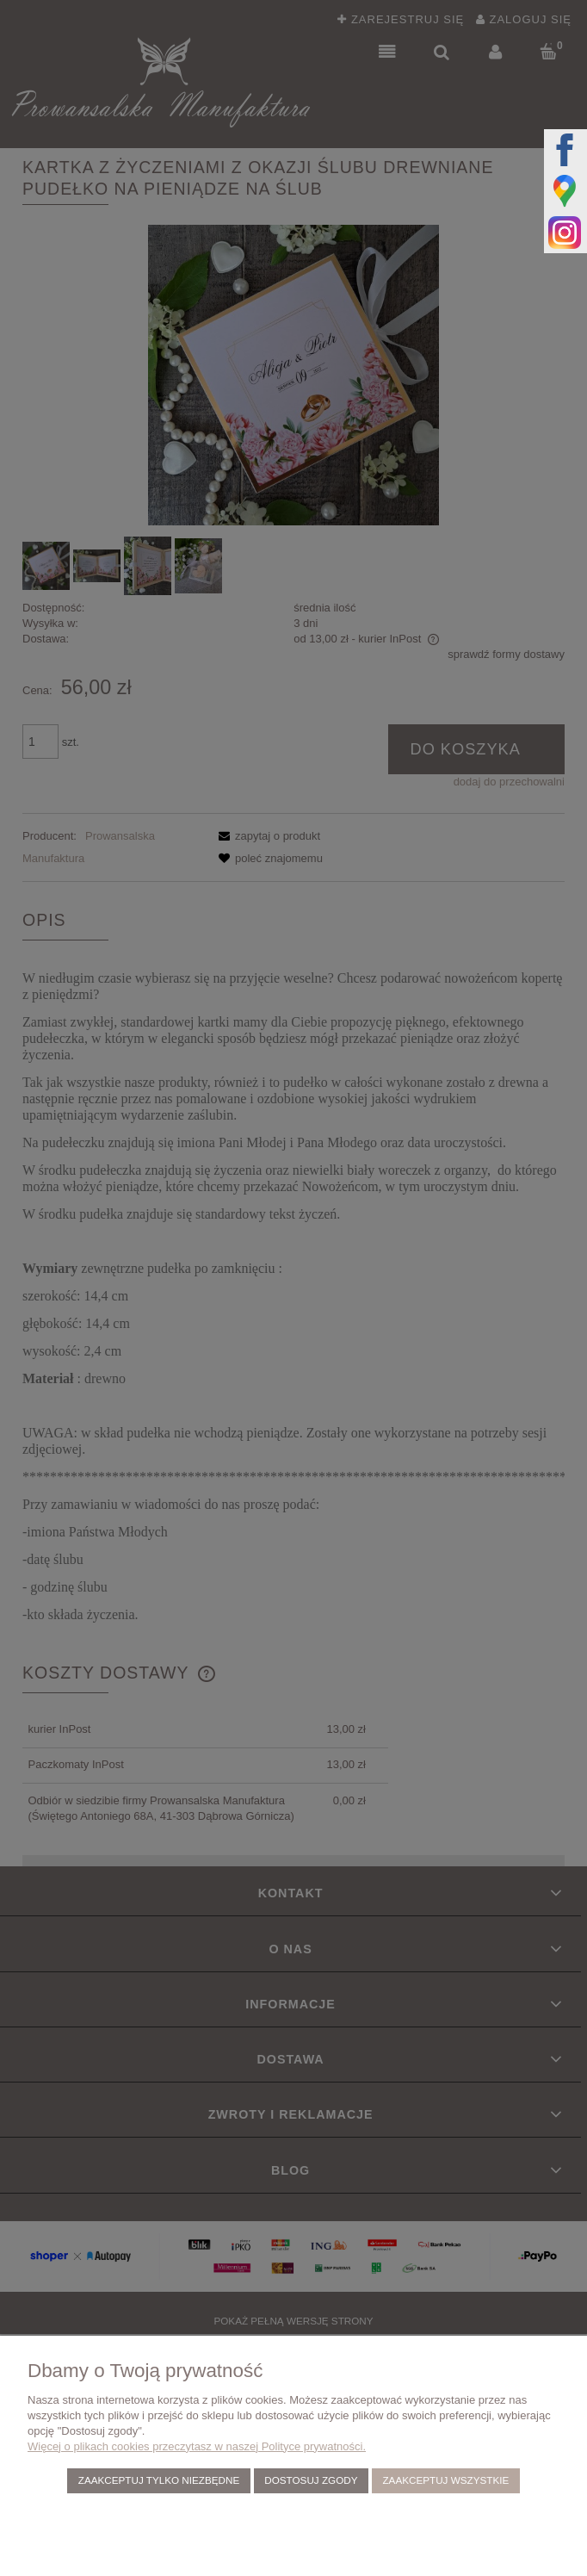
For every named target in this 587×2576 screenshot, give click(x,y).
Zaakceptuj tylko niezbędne (158, 2480)
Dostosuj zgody (310, 2480)
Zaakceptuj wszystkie (445, 2480)
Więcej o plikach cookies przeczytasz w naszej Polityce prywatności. (197, 2446)
